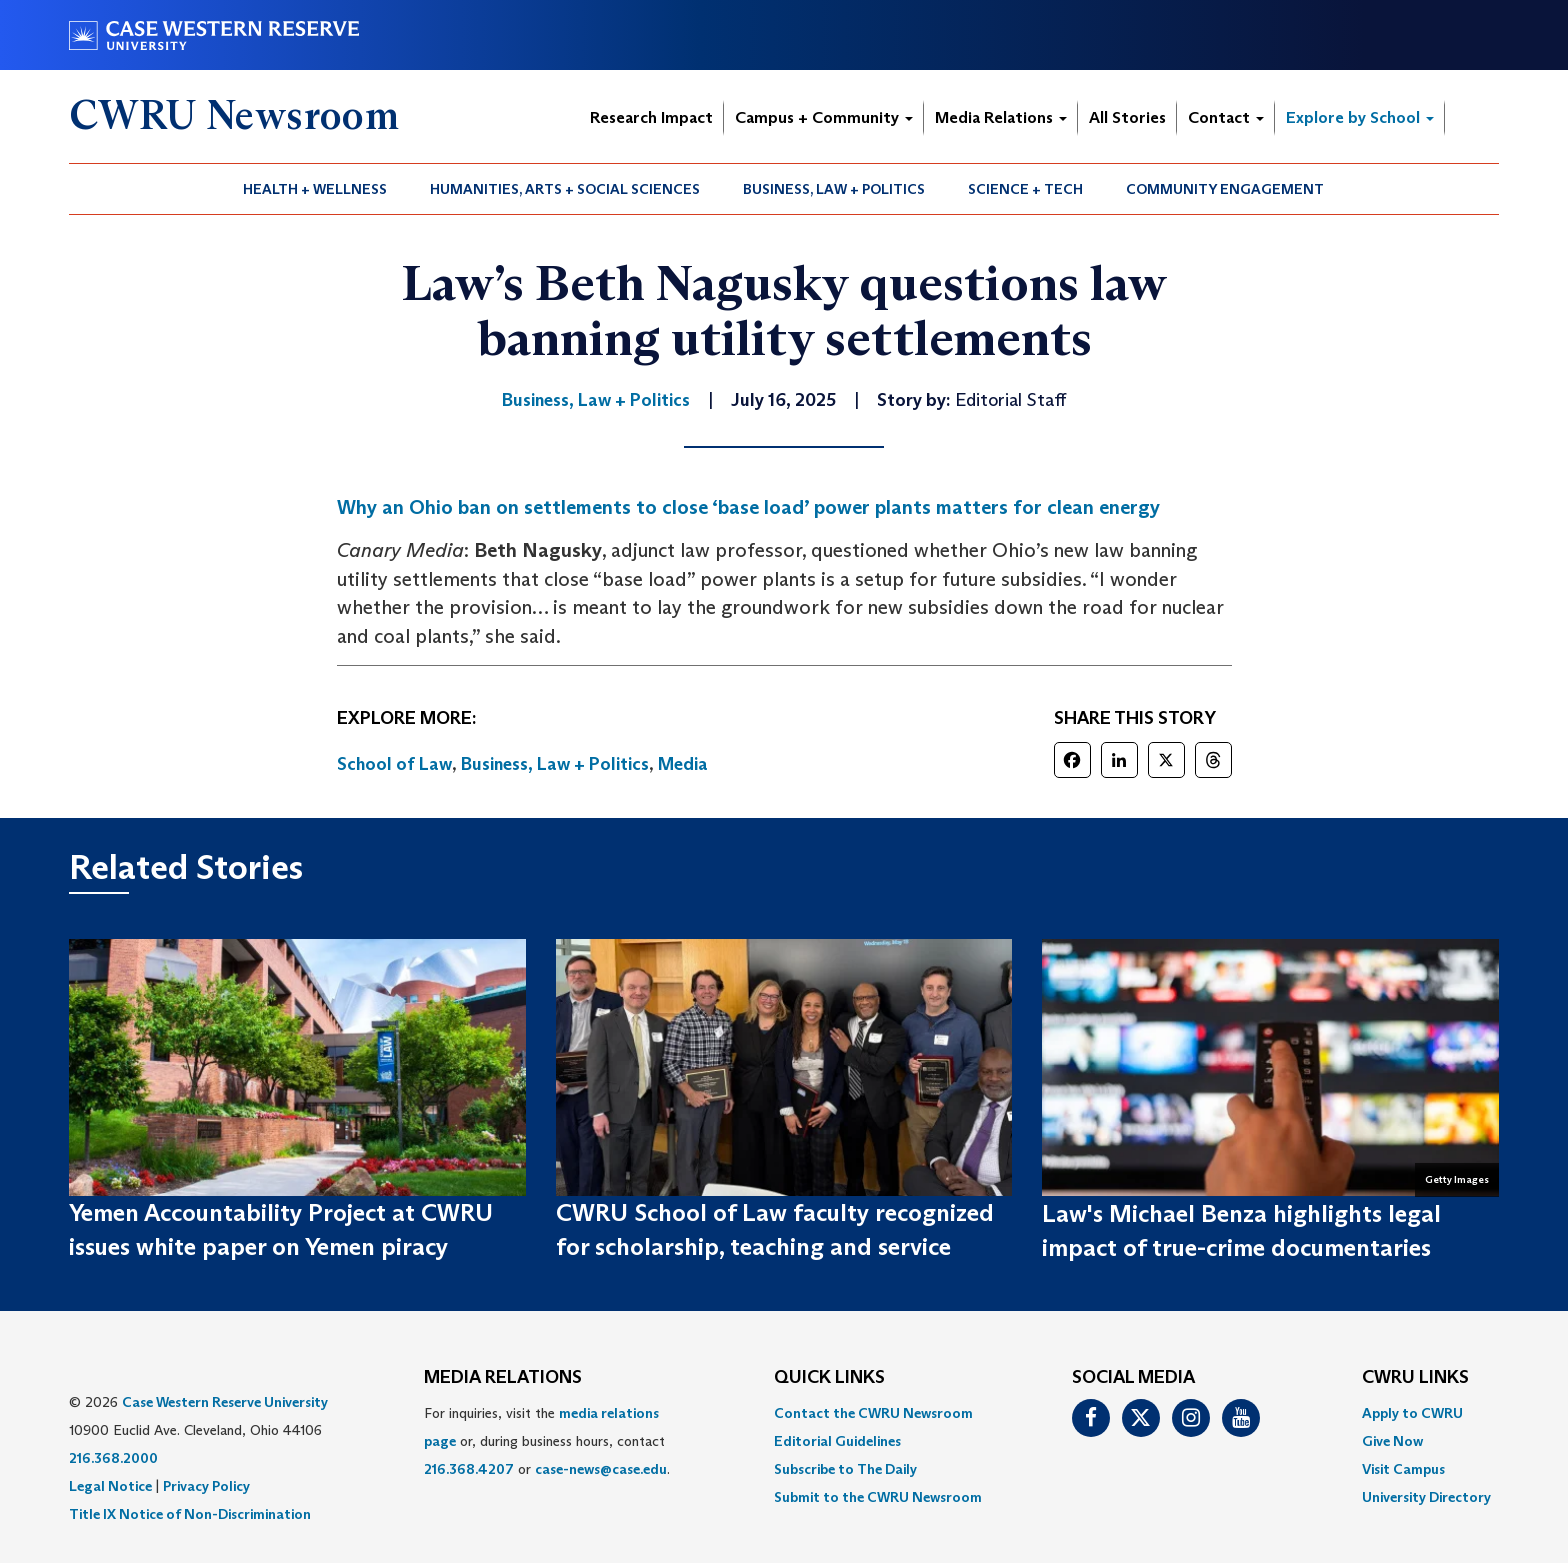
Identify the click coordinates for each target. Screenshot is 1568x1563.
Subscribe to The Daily (845, 1469)
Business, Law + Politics (834, 189)
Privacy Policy (206, 1486)
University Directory (1426, 1497)
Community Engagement (1225, 189)
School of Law (394, 764)
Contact (1226, 117)
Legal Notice (110, 1486)
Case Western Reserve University (225, 1402)
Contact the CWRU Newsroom (873, 1413)
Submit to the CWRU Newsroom (878, 1497)
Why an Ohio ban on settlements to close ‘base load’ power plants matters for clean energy (748, 507)
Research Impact (651, 117)
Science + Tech (1025, 189)
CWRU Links (1415, 1378)
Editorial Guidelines (837, 1441)
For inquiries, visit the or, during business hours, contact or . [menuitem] (547, 1441)
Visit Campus (1403, 1469)
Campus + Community (824, 117)
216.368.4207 (469, 1469)
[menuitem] (315, 189)
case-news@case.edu (601, 1469)
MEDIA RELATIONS (503, 1378)
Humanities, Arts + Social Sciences (565, 189)
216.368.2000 (113, 1458)
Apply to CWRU (1412, 1413)
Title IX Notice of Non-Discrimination (190, 1514)
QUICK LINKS (829, 1378)
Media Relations (1001, 117)
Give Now (1392, 1441)
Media (683, 764)
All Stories (1127, 117)
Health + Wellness (315, 189)
